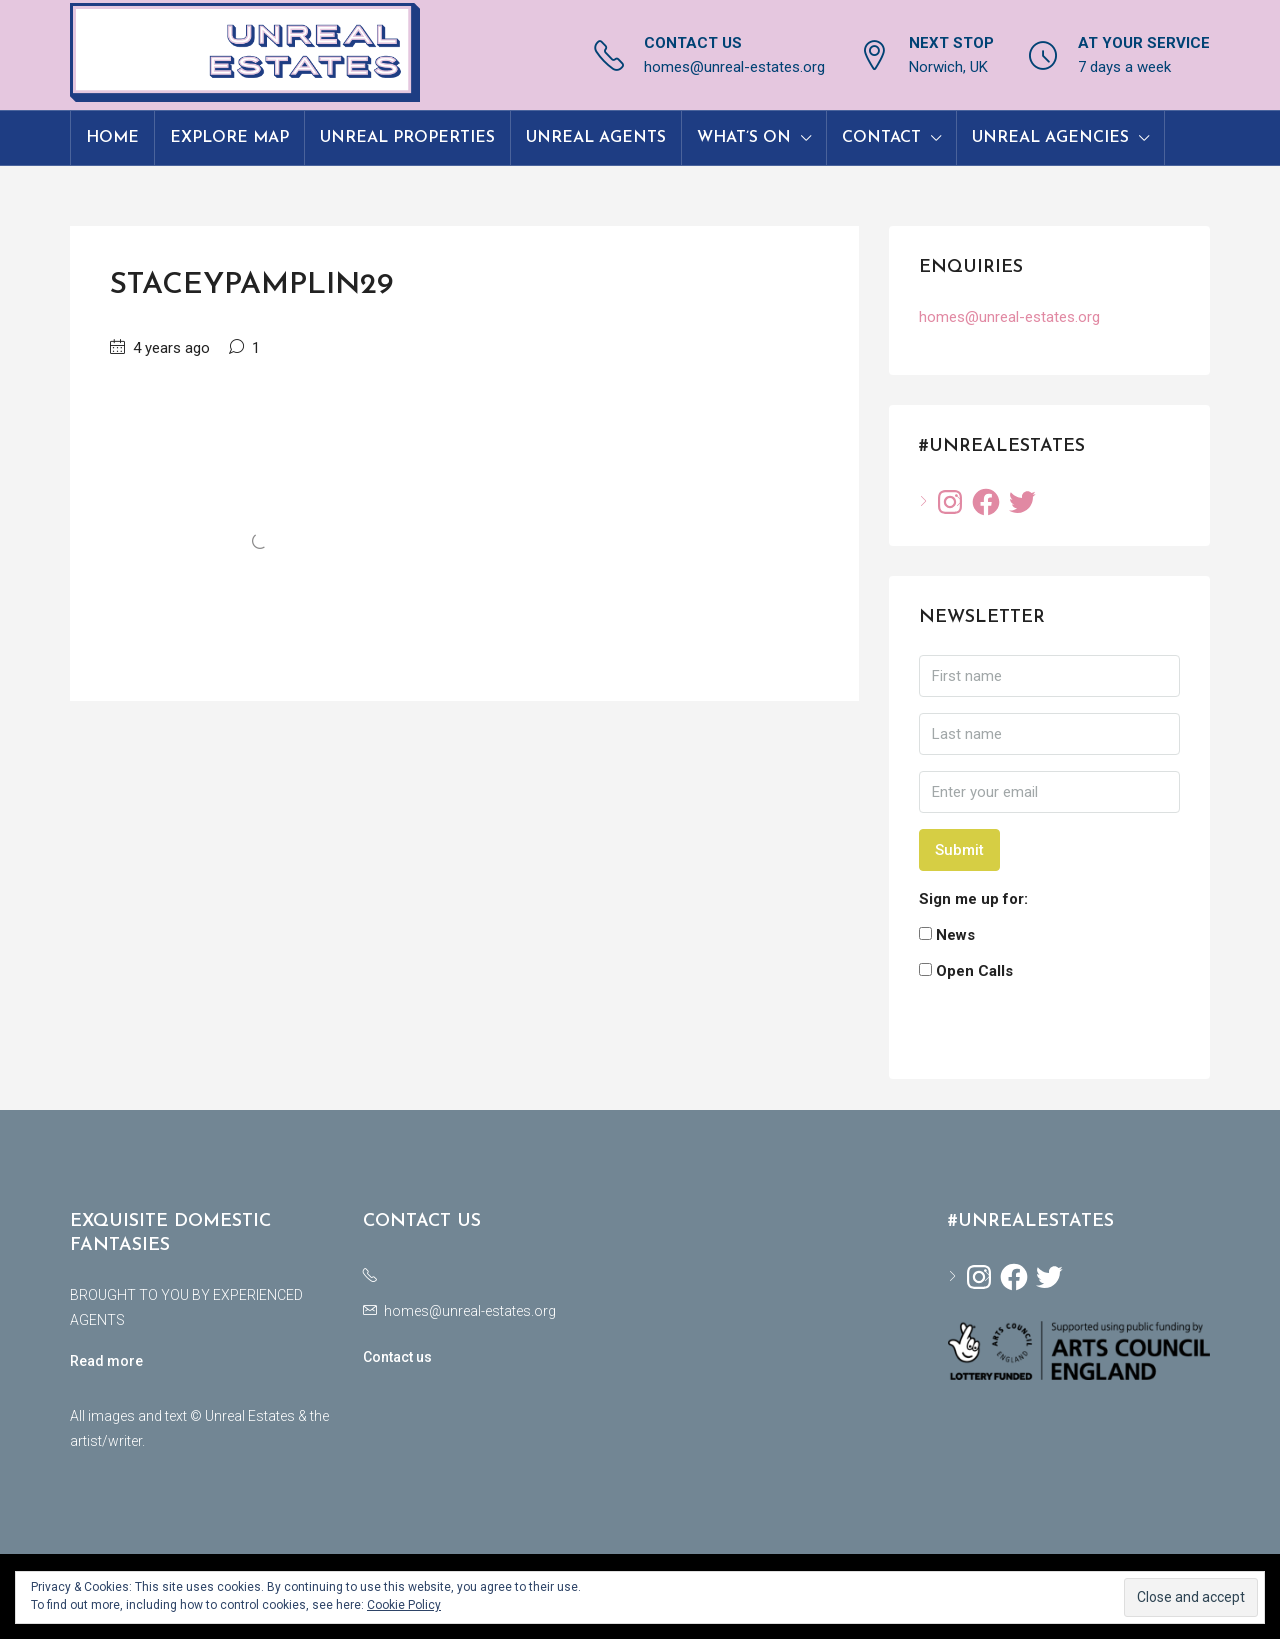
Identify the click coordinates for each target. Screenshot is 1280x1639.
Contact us (397, 1357)
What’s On (744, 138)
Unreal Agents (596, 138)
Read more (106, 1361)
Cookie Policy (404, 1605)
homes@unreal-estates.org (734, 67)
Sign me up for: (973, 899)
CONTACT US (693, 43)
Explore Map (229, 138)
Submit (959, 850)
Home (112, 138)
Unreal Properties (407, 138)
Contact (881, 138)
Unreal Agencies (1050, 138)
